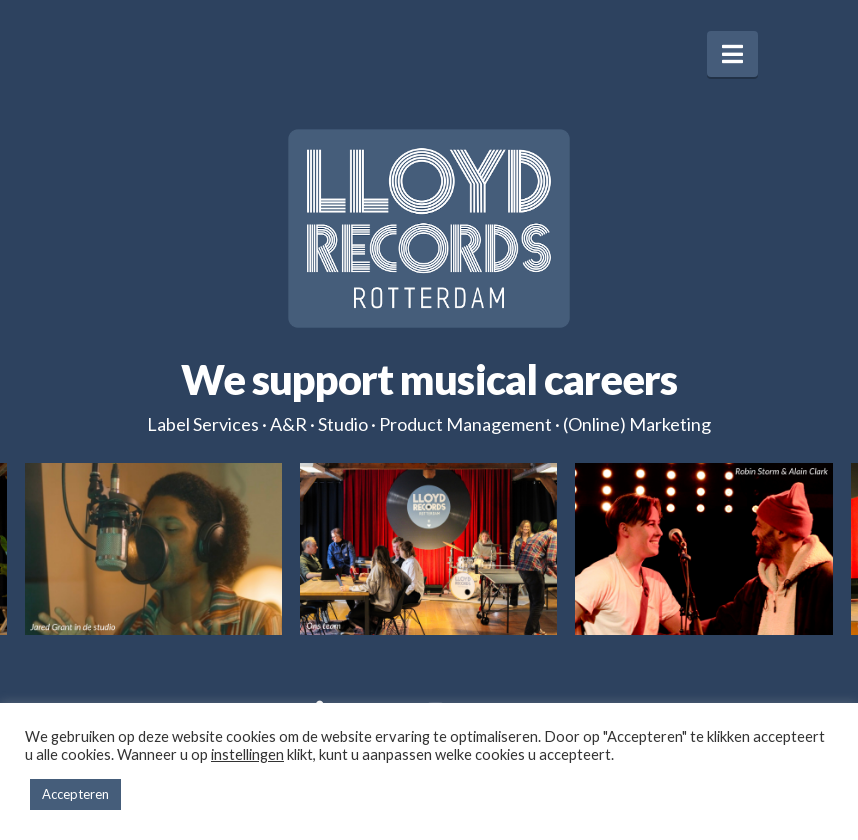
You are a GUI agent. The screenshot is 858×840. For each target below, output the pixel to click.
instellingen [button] (247, 754)
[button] (732, 54)
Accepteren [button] (75, 794)
